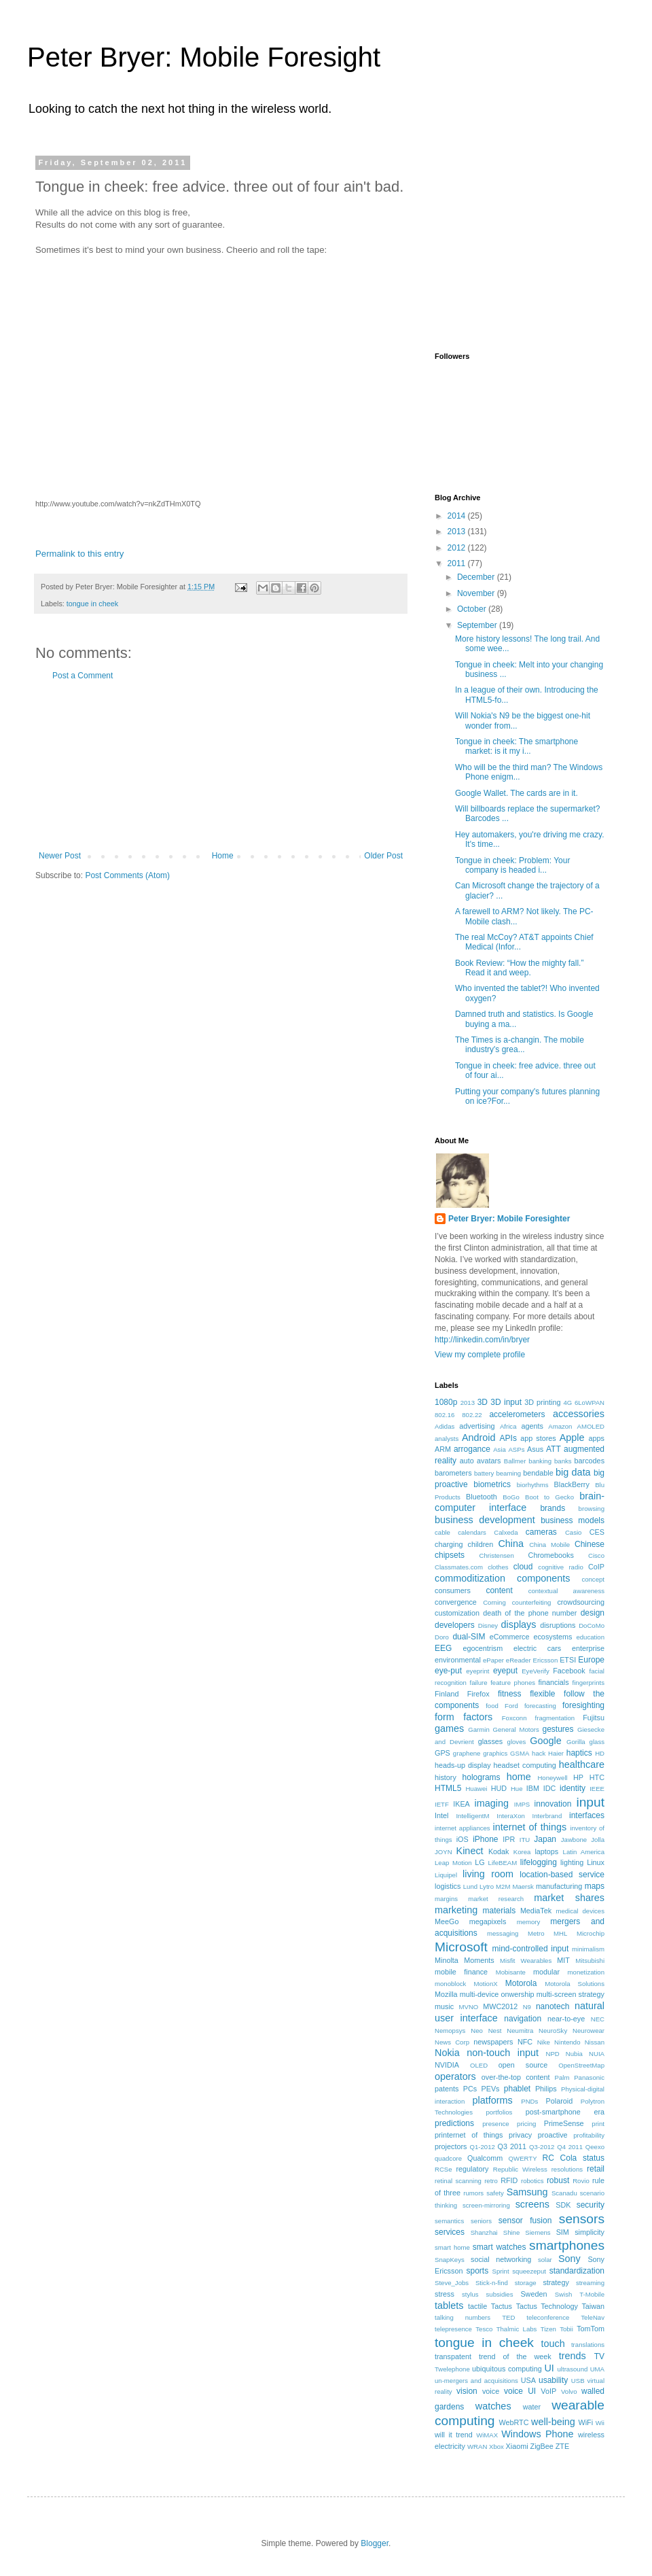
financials (554, 1682)
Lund (470, 1886)
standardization (576, 2271)
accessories (578, 1413)
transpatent (453, 2356)
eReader (518, 1660)
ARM (443, 1449)
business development (485, 1519)
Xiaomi (517, 2446)
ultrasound (573, 2369)
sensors (581, 2219)
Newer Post (60, 855)
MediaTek (535, 1911)
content (499, 1590)
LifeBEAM (503, 1862)
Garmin (478, 1729)
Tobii (566, 2329)
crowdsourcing (580, 1602)
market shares (569, 1897)
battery (484, 1473)
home (519, 1776)
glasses (490, 1741)
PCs (470, 2089)
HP (578, 1777)
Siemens (537, 2232)
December (477, 577)
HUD (499, 1788)
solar (545, 2259)
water (532, 2407)
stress (444, 2294)
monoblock (450, 1983)
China (511, 1543)
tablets (449, 2305)
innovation (553, 1804)
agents (532, 1426)
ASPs (516, 1449)
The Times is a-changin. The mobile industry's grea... (519, 1044)
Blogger (374, 2543)
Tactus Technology (547, 2306)
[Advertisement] (221, 766)
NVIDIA (447, 2065)
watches (493, 2406)
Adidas (444, 1426)
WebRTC (513, 2422)
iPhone (485, 1839)
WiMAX (487, 2435)
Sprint (500, 2271)
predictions (454, 2123)
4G (567, 1402)
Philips (546, 2089)
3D (482, 1402)
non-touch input (503, 2052)
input (590, 1802)
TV (599, 2356)
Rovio (581, 2181)
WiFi (585, 2422)
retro (491, 2181)
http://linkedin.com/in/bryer (482, 1339)
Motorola (521, 1983)
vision (466, 2391)
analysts (446, 1438)
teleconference (547, 2317)
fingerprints (588, 1682)
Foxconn (514, 1718)
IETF (442, 1804)
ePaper (493, 1660)
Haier (556, 1753)
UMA (597, 2369)
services (450, 2232)
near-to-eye (566, 2019)
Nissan (594, 2042)
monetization (586, 1972)
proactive (553, 2135)
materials (499, 1910)
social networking (501, 2259)
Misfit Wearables (525, 1960)
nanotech (552, 2006)
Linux (595, 1862)
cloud (523, 1566)
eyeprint (477, 1671)
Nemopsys (450, 2030)
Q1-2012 (481, 2147)
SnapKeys (450, 2259)
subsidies (499, 2294)
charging (449, 1544)
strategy (555, 2282)
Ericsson (545, 1660)
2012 (458, 548)
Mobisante (511, 1972)
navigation (522, 2018)
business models (572, 1520)
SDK (563, 2205)
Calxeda (506, 1532)
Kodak (498, 1851)
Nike (543, 2042)
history (445, 1777)
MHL (560, 1933)
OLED (479, 2065)
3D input (506, 1402)
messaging (502, 1933)
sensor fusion (525, 2220)
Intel (441, 1815)
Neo (477, 2030)
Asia (499, 1449)
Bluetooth (481, 1497)
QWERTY (523, 2158)
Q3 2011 (512, 2146)
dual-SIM (468, 1636)
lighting (571, 1862)
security (590, 2205)
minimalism (588, 1949)
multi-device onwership (497, 1994)
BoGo (511, 1497)
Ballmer (515, 1461)
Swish (564, 2294)
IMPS (522, 1804)
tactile (477, 2306)
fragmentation (555, 1718)
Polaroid (559, 2101)
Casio (573, 1532)
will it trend (454, 2435)
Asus (535, 1449)
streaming (590, 2282)
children (481, 1544)
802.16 (444, 1414)
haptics (579, 1753)
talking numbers (462, 2317)
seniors (481, 2221)
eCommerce (510, 1637)
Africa (508, 1426)
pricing (526, 2123)
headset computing (525, 1765)
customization (457, 1613)
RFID (509, 2180)
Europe (591, 1660)
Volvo (569, 2391)
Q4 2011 (570, 2147)
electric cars (537, 1648)
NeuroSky (553, 2030)
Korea (522, 1852)
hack (538, 1753)
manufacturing (559, 1886)
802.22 (472, 1414)
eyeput (505, 1670)
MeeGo (446, 1921)
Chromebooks (551, 1555)
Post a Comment (82, 675)
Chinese (589, 1544)
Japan (545, 1839)
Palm (562, 2077)
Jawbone (574, 1839)
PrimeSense (564, 2123)
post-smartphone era (565, 2112)
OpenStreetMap (581, 2065)
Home (223, 855)
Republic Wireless (520, 2169)
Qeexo (594, 2147)
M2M (503, 1886)
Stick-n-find (491, 2282)
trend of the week (515, 2356)
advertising (476, 1426)
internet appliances (462, 1828)
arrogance (472, 1449)
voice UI (520, 2391)
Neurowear (588, 2030)
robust (558, 2180)
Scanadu (564, 2193)
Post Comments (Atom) (127, 875)
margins (446, 1898)
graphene (467, 1753)
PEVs (490, 2089)
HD (599, 1753)
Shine (511, 2232)
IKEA (461, 1804)
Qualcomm (485, 2158)
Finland (446, 1694)
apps (596, 1438)
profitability (588, 2135)
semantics (449, 2221)
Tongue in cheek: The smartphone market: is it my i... (516, 746)
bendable (538, 1473)
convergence (456, 1602)
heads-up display (463, 1765)
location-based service (562, 1874)
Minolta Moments (464, 1960)
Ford (511, 1705)
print (598, 2123)
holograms (482, 1777)
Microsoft (461, 1947)
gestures (558, 1729)
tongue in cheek (92, 603)
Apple (572, 1437)
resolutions (567, 2169)
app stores (538, 1438)
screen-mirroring (486, 2205)
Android (479, 1437)
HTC (597, 1777)
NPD (552, 2053)
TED (508, 2317)
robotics (532, 2181)
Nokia (447, 2052)
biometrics (492, 1484)
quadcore (448, 2158)
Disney (488, 1625)
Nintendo (567, 2042)
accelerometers (517, 1414)
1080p (446, 1402)
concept (592, 1579)
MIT (563, 1960)
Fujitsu (593, 1717)
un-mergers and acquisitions (476, 2380)
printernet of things (469, 2135)
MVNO (469, 2007)
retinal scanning (458, 2181)
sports (477, 2271)
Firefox (478, 1694)
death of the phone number (530, 1613)
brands (552, 1508)
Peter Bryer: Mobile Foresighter (509, 1218)
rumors (473, 2193)
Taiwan (592, 2306)
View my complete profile (480, 1354)
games (449, 1728)
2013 (458, 531)
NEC (597, 2019)
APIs (508, 1438)
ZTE (562, 2446)
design (592, 1613)
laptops (546, 1851)
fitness (510, 1694)
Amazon (560, 1426)
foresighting (583, 1705)
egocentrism (483, 1648)
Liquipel (446, 1875)
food (492, 1705)
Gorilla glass (585, 1741)
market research (496, 1898)
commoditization (470, 1578)
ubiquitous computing (507, 2369)
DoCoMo (591, 1625)
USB (578, 2380)
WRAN (477, 2446)
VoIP (548, 2391)
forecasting (540, 1705)
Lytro (486, 1886)
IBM (532, 1788)
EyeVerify (535, 1671)
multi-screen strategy (570, 1994)
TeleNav (592, 2317)
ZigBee (542, 2446)
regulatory (472, 2169)
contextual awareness (566, 1591)
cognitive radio (560, 1567)
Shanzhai (484, 2232)
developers (455, 1625)
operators (455, 2076)
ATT (553, 1449)
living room (488, 1873)
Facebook (569, 1671)
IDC (549, 1788)
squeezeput (529, 2271)
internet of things (529, 1827)
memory (529, 1922)
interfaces (586, 1815)
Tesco (483, 2329)
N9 (527, 2007)
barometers (453, 1473)
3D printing (542, 1402)
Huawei (476, 1788)
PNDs (529, 2101)
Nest (495, 2030)
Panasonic (589, 2077)
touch (553, 2343)
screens (532, 2204)
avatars (489, 1461)
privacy (520, 2135)
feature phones (512, 1682)
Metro (536, 1933)
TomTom (590, 2329)
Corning (494, 1602)
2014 (458, 516)
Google (545, 1740)
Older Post (383, 855)
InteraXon (510, 1816)
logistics (447, 1886)
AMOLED (590, 1426)
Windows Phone (537, 2434)
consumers (453, 1590)
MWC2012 (500, 2006)
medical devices (580, 1911)
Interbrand (547, 1816)
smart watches (499, 2247)
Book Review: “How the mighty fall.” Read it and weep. (519, 967)
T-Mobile (591, 2294)
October (472, 609)
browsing (591, 1508)
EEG (443, 1648)
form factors (463, 1716)
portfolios (499, 2112)
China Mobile (549, 1544)
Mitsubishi (589, 1960)
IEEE (597, 1788)
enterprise (588, 1648)
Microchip (590, 1933)
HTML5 (448, 1788)
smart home (452, 2247)
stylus (470, 2294)
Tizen (548, 2329)
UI (549, 2368)
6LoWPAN (589, 1402)
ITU (525, 1839)
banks (563, 1461)
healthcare (581, 1764)
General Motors (516, 1729)
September (478, 625)
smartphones (566, 2245)
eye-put (448, 1670)
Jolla (597, 1839)
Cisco (596, 1555)
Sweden (533, 2294)
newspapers (493, 2042)
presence (495, 2123)
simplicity (589, 2232)
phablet (517, 2088)
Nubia (574, 2053)
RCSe (443, 2169)
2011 (458, 563)
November (477, 593)
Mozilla (446, 1994)
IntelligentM (472, 1816)
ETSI (568, 1660)
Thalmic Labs (516, 2329)
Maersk (522, 1886)
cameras (541, 1532)
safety (495, 2193)
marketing (456, 1909)
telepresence (453, 2329)
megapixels (488, 1921)
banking (539, 1461)
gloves (516, 1741)
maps (594, 1886)
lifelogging (538, 1862)
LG (479, 1862)
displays (519, 1624)
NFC (525, 2042)
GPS (442, 1753)
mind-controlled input (530, 1948)
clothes (498, 1567)
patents (446, 2089)
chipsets (450, 1555)
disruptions (557, 1625)
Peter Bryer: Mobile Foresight (203, 57)
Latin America (583, 1852)
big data (573, 1472)
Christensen (496, 1555)
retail (595, 2169)
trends (572, 2355)
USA (528, 2380)
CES (597, 1532)
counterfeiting (531, 1602)
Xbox (496, 2446)
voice (490, 2391)
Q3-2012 (541, 2147)
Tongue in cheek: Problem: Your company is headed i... (512, 865)
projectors (451, 2146)
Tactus (501, 2306)
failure (478, 1682)
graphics (495, 1753)
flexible (542, 1694)
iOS (462, 1839)
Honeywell (552, 1777)
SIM (562, 2232)
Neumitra (520, 2030)
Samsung (527, 2192)
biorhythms (533, 1485)
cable (442, 1532)
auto (467, 1461)
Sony (569, 2258)
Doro (442, 1637)
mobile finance (461, 1972)
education (590, 1637)
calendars (472, 1532)
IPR (509, 1839)
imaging (492, 1803)
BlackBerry (572, 1484)
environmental (458, 1660)
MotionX (485, 1983)
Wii (600, 2422)
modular (546, 1972)
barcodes (589, 1461)
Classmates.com (459, 1567)
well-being (553, 2421)
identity (572, 1788)
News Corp (452, 2042)
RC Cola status (573, 2158)
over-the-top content (516, 2077)
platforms (493, 2100)
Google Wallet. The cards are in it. (516, 793)
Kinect (470, 1850)
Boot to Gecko (549, 1497)
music (444, 2006)
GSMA (519, 1753)
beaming (508, 1473)
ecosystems (552, 1637)
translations (587, 2344)
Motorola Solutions (574, 1983)
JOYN (443, 1852)
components (543, 1578)
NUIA (596, 2053)
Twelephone (452, 2369)
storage (526, 2282)
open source (523, 2065)
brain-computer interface (519, 1502)
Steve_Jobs (452, 2282)
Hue (517, 1788)
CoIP (596, 1567)
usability (553, 2380)
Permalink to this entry (79, 554)
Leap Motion (453, 1862)
